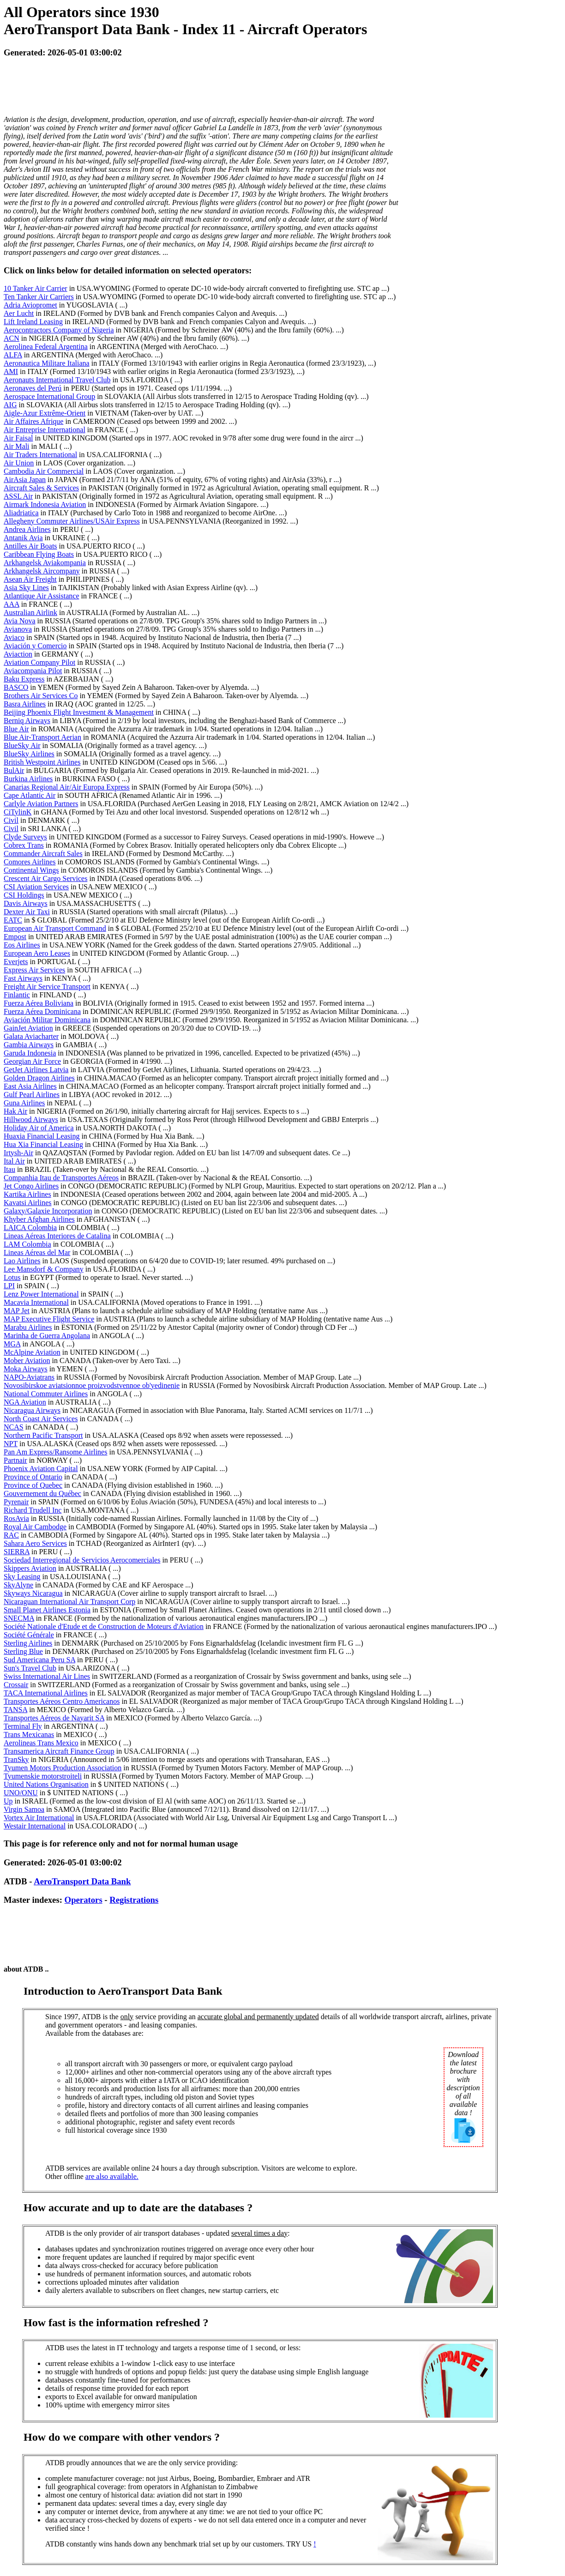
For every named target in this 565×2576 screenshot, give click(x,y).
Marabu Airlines (28, 1327)
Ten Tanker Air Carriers (39, 297)
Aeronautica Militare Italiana (47, 363)
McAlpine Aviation (32, 1352)
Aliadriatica (21, 513)
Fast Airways (23, 978)
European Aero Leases (37, 953)
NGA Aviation (25, 1402)
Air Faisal (18, 438)
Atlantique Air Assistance (41, 596)
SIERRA (17, 1552)
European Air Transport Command (55, 928)
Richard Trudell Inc (32, 1510)
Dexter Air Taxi (27, 912)
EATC (13, 920)
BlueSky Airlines (29, 754)
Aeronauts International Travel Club (57, 380)
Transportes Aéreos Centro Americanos (62, 1701)
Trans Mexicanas (29, 1734)
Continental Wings (31, 870)
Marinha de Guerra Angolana (47, 1335)
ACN (11, 338)
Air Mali (17, 446)
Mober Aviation (27, 1360)
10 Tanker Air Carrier (35, 288)
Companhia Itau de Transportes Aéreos (61, 1178)
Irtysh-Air (18, 1153)
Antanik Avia (23, 538)
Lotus (12, 1277)
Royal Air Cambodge (35, 1527)
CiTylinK (17, 812)
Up (8, 1801)
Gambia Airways (29, 1045)
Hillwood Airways (31, 1119)
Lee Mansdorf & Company (44, 1269)
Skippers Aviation (30, 1568)
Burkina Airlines (28, 779)
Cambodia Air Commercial (44, 471)
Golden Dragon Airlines (39, 1078)
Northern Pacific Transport (43, 1435)
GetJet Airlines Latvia (36, 1070)
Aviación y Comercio (35, 646)
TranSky (16, 1759)
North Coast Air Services (41, 1419)
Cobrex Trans (24, 845)
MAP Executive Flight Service (49, 1319)
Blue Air (16, 729)
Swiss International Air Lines (47, 1676)
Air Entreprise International (44, 430)
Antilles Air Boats (30, 546)
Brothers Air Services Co (41, 696)
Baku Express (24, 679)
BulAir (14, 770)
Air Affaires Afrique (33, 421)
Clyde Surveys (25, 837)
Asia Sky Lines (26, 587)
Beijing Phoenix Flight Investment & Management (79, 712)
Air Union (19, 463)
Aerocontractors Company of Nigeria (59, 330)
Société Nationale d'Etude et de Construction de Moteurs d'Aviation (104, 1626)
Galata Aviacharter (31, 1036)
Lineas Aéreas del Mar (37, 1252)
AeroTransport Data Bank (82, 1881)
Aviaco (14, 637)
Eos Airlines (22, 945)
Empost (15, 937)
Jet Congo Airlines (31, 1186)
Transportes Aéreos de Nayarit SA (54, 1718)
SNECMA (19, 1618)
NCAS (14, 1427)
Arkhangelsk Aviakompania (45, 563)
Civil (11, 820)
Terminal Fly (23, 1726)
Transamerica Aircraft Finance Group (59, 1751)
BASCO (16, 687)
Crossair (16, 1685)
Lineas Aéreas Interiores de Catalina (57, 1236)
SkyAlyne (18, 1585)
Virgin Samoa (24, 1809)
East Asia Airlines (30, 1086)
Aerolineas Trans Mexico (41, 1743)
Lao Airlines (22, 1261)
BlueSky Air (22, 745)
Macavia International (36, 1302)
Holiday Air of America (39, 1128)
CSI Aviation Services (36, 887)
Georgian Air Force (32, 1061)
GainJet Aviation (28, 1028)
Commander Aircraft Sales (43, 853)
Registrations (133, 1900)
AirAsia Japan (25, 479)
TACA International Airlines (46, 1693)
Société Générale (29, 1635)
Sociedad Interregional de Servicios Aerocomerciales (82, 1560)
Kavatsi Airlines (28, 1203)
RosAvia (16, 1518)
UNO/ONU (21, 1793)
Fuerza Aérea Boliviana (38, 1003)
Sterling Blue (23, 1651)
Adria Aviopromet (30, 305)
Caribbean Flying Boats (39, 554)
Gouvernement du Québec (42, 1493)
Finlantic (17, 995)
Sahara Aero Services (35, 1543)
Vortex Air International (39, 1818)
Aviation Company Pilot (39, 662)
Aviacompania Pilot (33, 671)
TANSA (15, 1709)
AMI (11, 371)
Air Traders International (40, 454)
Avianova (18, 629)
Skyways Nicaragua (33, 1593)
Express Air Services (34, 970)
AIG (10, 405)
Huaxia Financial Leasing (41, 1136)
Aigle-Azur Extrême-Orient (44, 413)
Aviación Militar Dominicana (47, 1020)
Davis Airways (26, 903)
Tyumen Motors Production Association (62, 1768)
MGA (12, 1344)
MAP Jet (17, 1311)
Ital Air (14, 1161)
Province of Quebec (33, 1485)
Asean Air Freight (30, 579)
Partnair (15, 1460)
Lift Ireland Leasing (33, 322)
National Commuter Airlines (46, 1394)
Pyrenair (16, 1502)
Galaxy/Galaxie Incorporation (48, 1211)
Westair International (35, 1826)
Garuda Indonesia (30, 1053)
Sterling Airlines (28, 1643)
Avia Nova (20, 621)
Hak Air (15, 1111)
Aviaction (18, 654)
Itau (9, 1169)
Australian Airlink (30, 612)
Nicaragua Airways (32, 1410)
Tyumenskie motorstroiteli (43, 1776)
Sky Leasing (22, 1577)
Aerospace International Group (49, 396)
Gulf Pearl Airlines (32, 1094)
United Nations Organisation (46, 1784)
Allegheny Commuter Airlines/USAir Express (72, 521)
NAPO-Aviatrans (29, 1377)
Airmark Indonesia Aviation (45, 504)
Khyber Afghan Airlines (39, 1219)
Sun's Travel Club (30, 1668)
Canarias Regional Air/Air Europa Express (67, 787)
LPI (9, 1286)
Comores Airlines (29, 862)
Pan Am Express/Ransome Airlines (55, 1452)
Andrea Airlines (27, 529)
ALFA (13, 355)
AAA (11, 604)
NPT (11, 1444)
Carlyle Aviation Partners (41, 804)
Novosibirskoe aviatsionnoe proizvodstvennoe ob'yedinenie (92, 1385)
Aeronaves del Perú (32, 388)
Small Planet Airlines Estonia (47, 1610)
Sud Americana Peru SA (39, 1660)
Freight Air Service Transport (47, 986)
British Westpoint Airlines (42, 762)
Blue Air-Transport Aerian (42, 737)
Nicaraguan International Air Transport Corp (69, 1601)
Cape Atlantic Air (29, 795)
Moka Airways (26, 1369)
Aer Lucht (19, 313)
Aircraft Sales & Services (41, 488)
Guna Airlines (24, 1103)
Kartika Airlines (27, 1194)
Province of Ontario (33, 1477)
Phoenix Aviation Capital (41, 1468)
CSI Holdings (24, 895)
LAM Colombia (27, 1244)
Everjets (16, 961)
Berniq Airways (27, 720)
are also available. (111, 2176)
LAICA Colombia (30, 1227)
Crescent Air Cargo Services (45, 878)
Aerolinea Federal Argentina (46, 346)
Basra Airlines (25, 704)
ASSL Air (18, 496)
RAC (11, 1535)
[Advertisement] (172, 87)
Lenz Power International (41, 1294)
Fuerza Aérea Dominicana (42, 1011)
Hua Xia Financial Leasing (43, 1144)
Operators (83, 1900)
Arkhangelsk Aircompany (42, 571)
